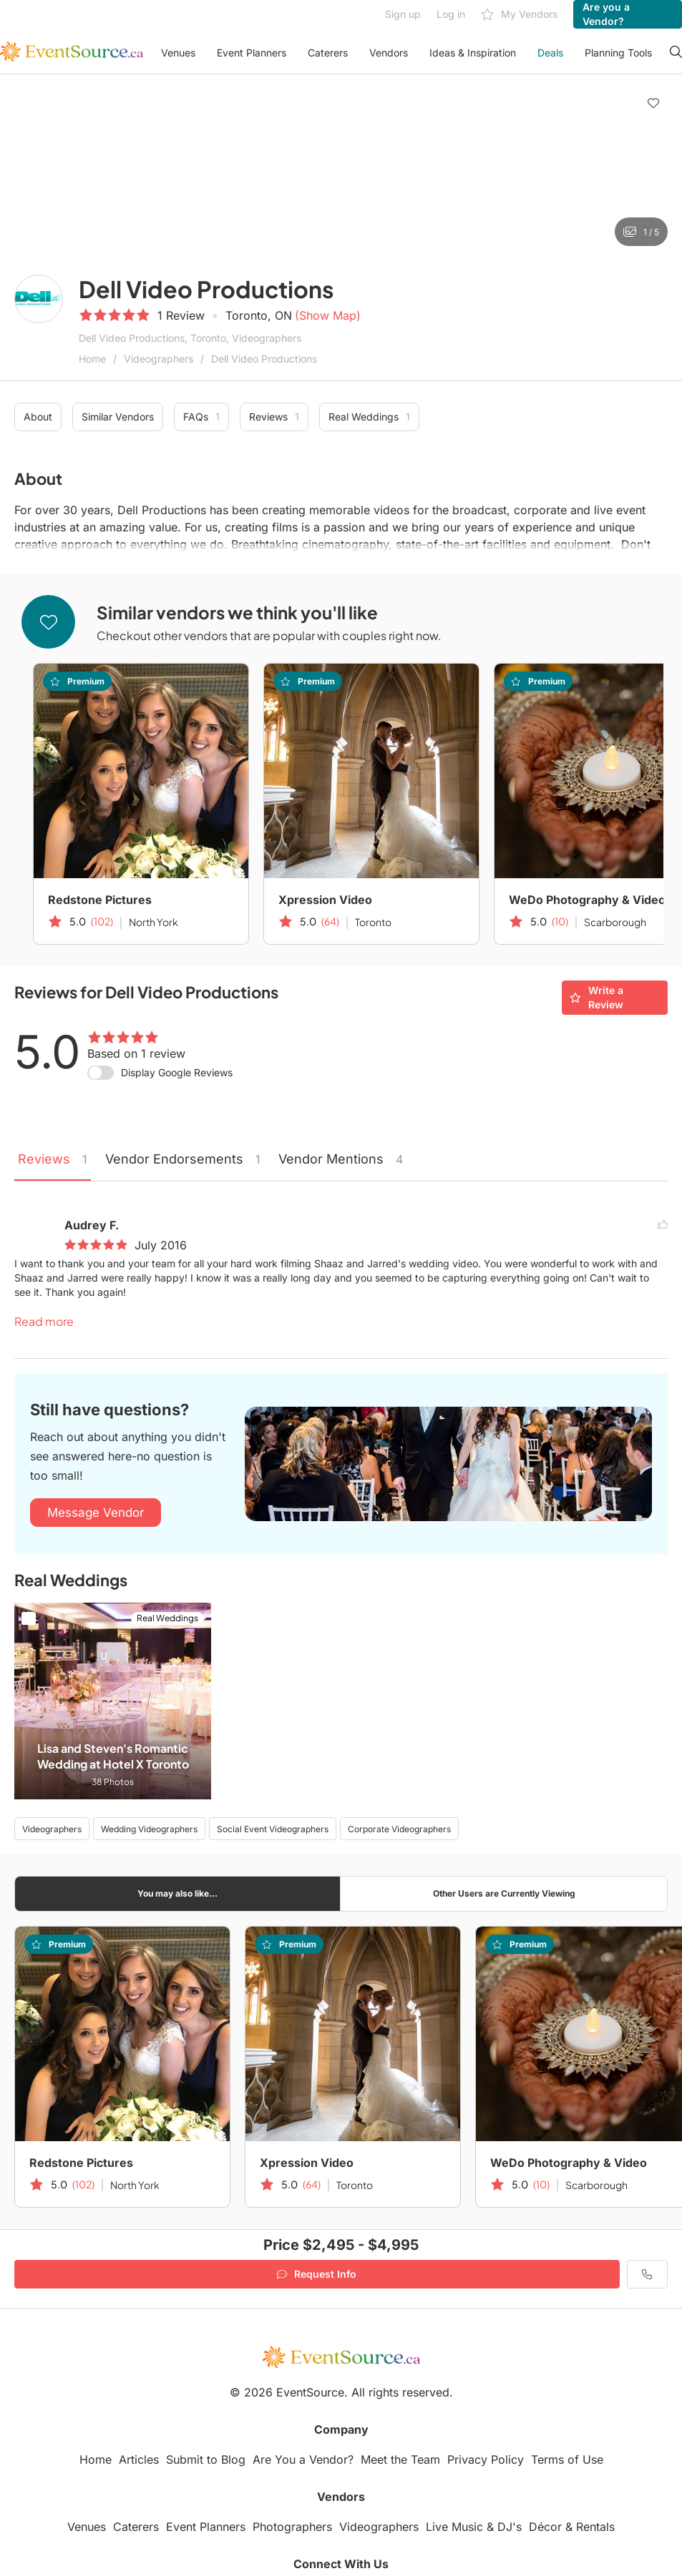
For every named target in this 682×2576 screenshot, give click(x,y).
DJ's (509, 2527)
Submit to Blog (205, 2459)
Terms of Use (567, 2459)
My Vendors (519, 14)
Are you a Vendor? (606, 14)
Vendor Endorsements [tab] (182, 1158)
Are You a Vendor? (303, 2459)
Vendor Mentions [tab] (340, 1158)
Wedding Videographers (149, 1829)
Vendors (388, 52)
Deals (550, 52)
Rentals (595, 2527)
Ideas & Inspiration (472, 52)
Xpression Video (325, 900)
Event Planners (251, 52)
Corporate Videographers (399, 1829)
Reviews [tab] (52, 1158)
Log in (451, 14)
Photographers (292, 2527)
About (38, 417)
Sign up (403, 14)
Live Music (454, 2527)
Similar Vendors (118, 417)
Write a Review (596, 997)
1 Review (181, 315)
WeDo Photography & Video (568, 2162)
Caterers (328, 52)
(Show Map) (328, 315)
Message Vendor (95, 1512)
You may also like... (177, 1893)
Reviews (274, 417)
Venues (178, 52)
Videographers (158, 359)
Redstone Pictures (100, 900)
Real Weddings (369, 417)
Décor (545, 2527)
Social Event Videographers (272, 1829)
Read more (44, 1321)
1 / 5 (641, 231)
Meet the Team (400, 2459)
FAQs (201, 417)
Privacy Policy (485, 2459)
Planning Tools (618, 52)
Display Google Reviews (177, 1072)
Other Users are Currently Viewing (504, 1893)
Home (92, 359)
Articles (139, 2459)
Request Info (316, 2274)
